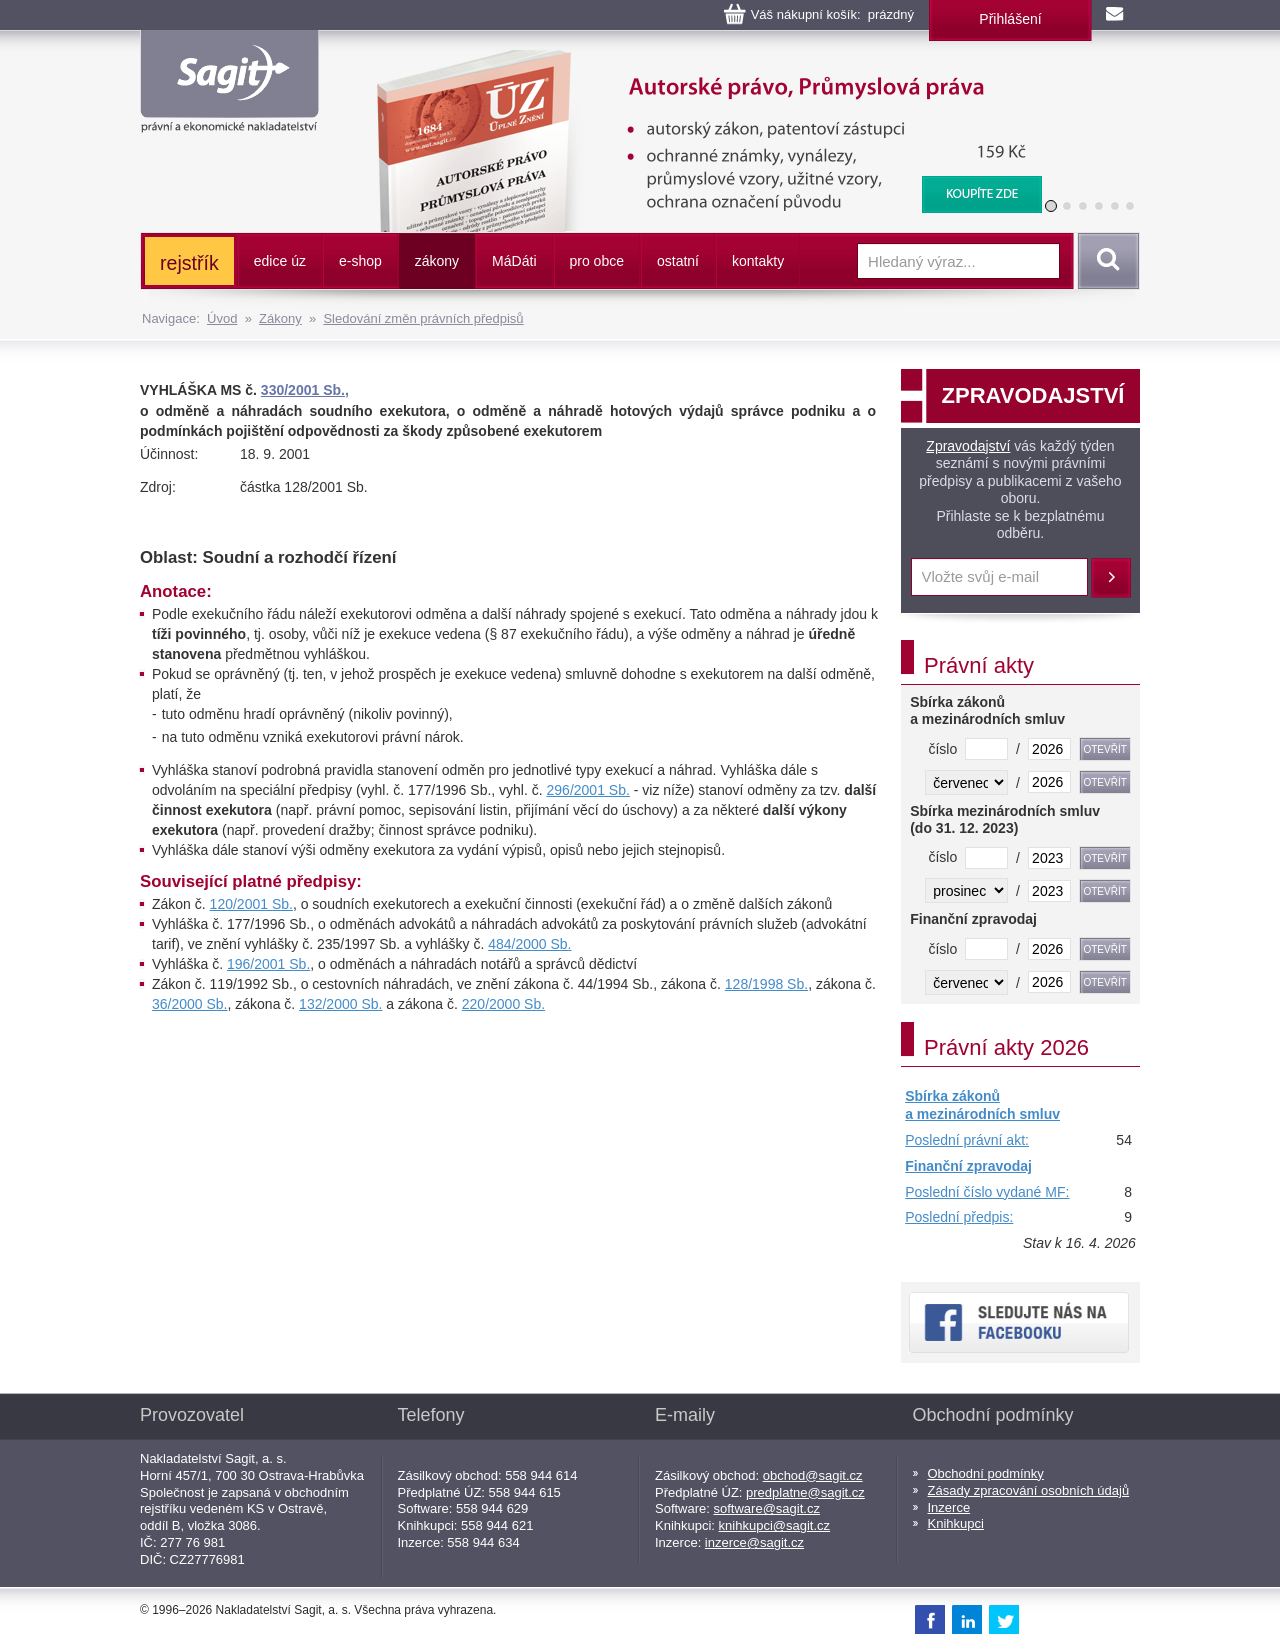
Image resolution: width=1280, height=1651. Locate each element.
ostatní (678, 261)
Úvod (222, 318)
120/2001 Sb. (251, 904)
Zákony (280, 318)
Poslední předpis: (959, 1217)
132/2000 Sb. (340, 1004)
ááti (514, 261)
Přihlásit (1111, 578)
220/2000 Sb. (503, 1004)
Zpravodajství (968, 446)
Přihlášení (1010, 19)
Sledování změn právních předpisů (423, 318)
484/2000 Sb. (529, 944)
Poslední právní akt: (967, 1140)
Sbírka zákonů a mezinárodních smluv (982, 1105)
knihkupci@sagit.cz (774, 1525)
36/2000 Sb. (190, 1004)
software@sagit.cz (767, 1508)
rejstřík (189, 263)
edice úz (280, 261)
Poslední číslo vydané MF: (987, 1192)
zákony (437, 261)
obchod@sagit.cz (813, 1475)
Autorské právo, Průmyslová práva (697, 60)
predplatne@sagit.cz (805, 1492)
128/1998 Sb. (766, 984)
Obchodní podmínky (986, 1473)
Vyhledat (1105, 261)
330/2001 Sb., (305, 390)
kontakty (758, 261)
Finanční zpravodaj (968, 1166)
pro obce (597, 261)
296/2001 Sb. (588, 790)
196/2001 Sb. (268, 964)
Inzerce (949, 1507)
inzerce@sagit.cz (754, 1542)
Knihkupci (956, 1523)
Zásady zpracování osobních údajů (1029, 1490)
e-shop (360, 261)
